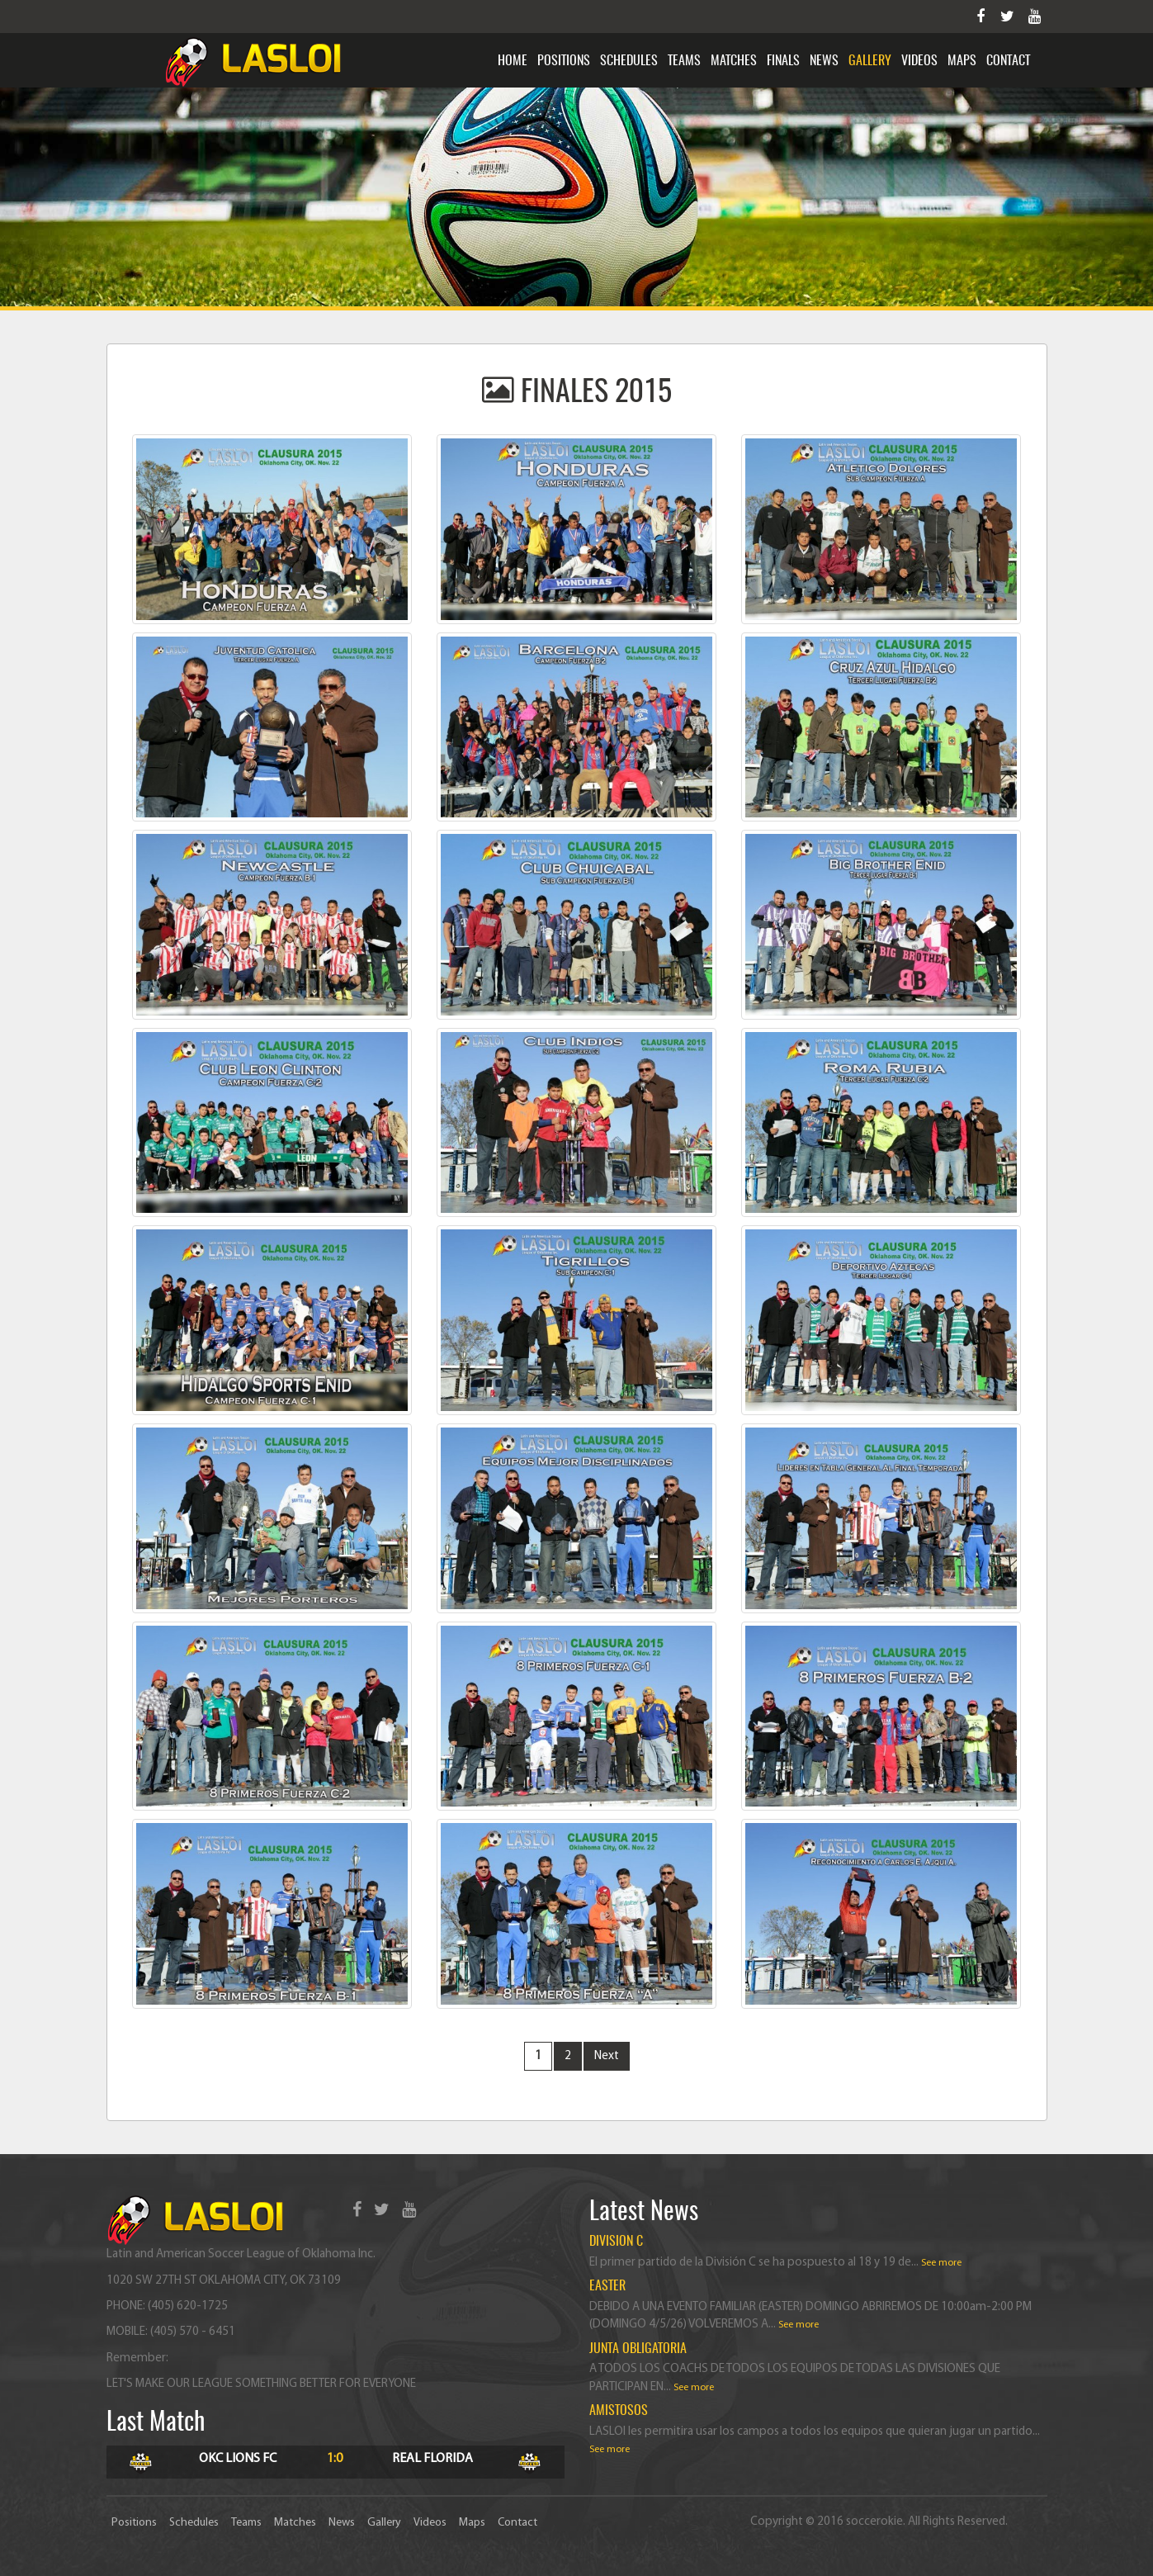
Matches (734, 61)
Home (512, 61)
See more (941, 2263)
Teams (684, 61)
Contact (1008, 61)
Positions (563, 61)
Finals (783, 61)
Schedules (629, 61)
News (824, 61)
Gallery (869, 61)
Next (606, 2056)
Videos (919, 61)
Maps (961, 61)
